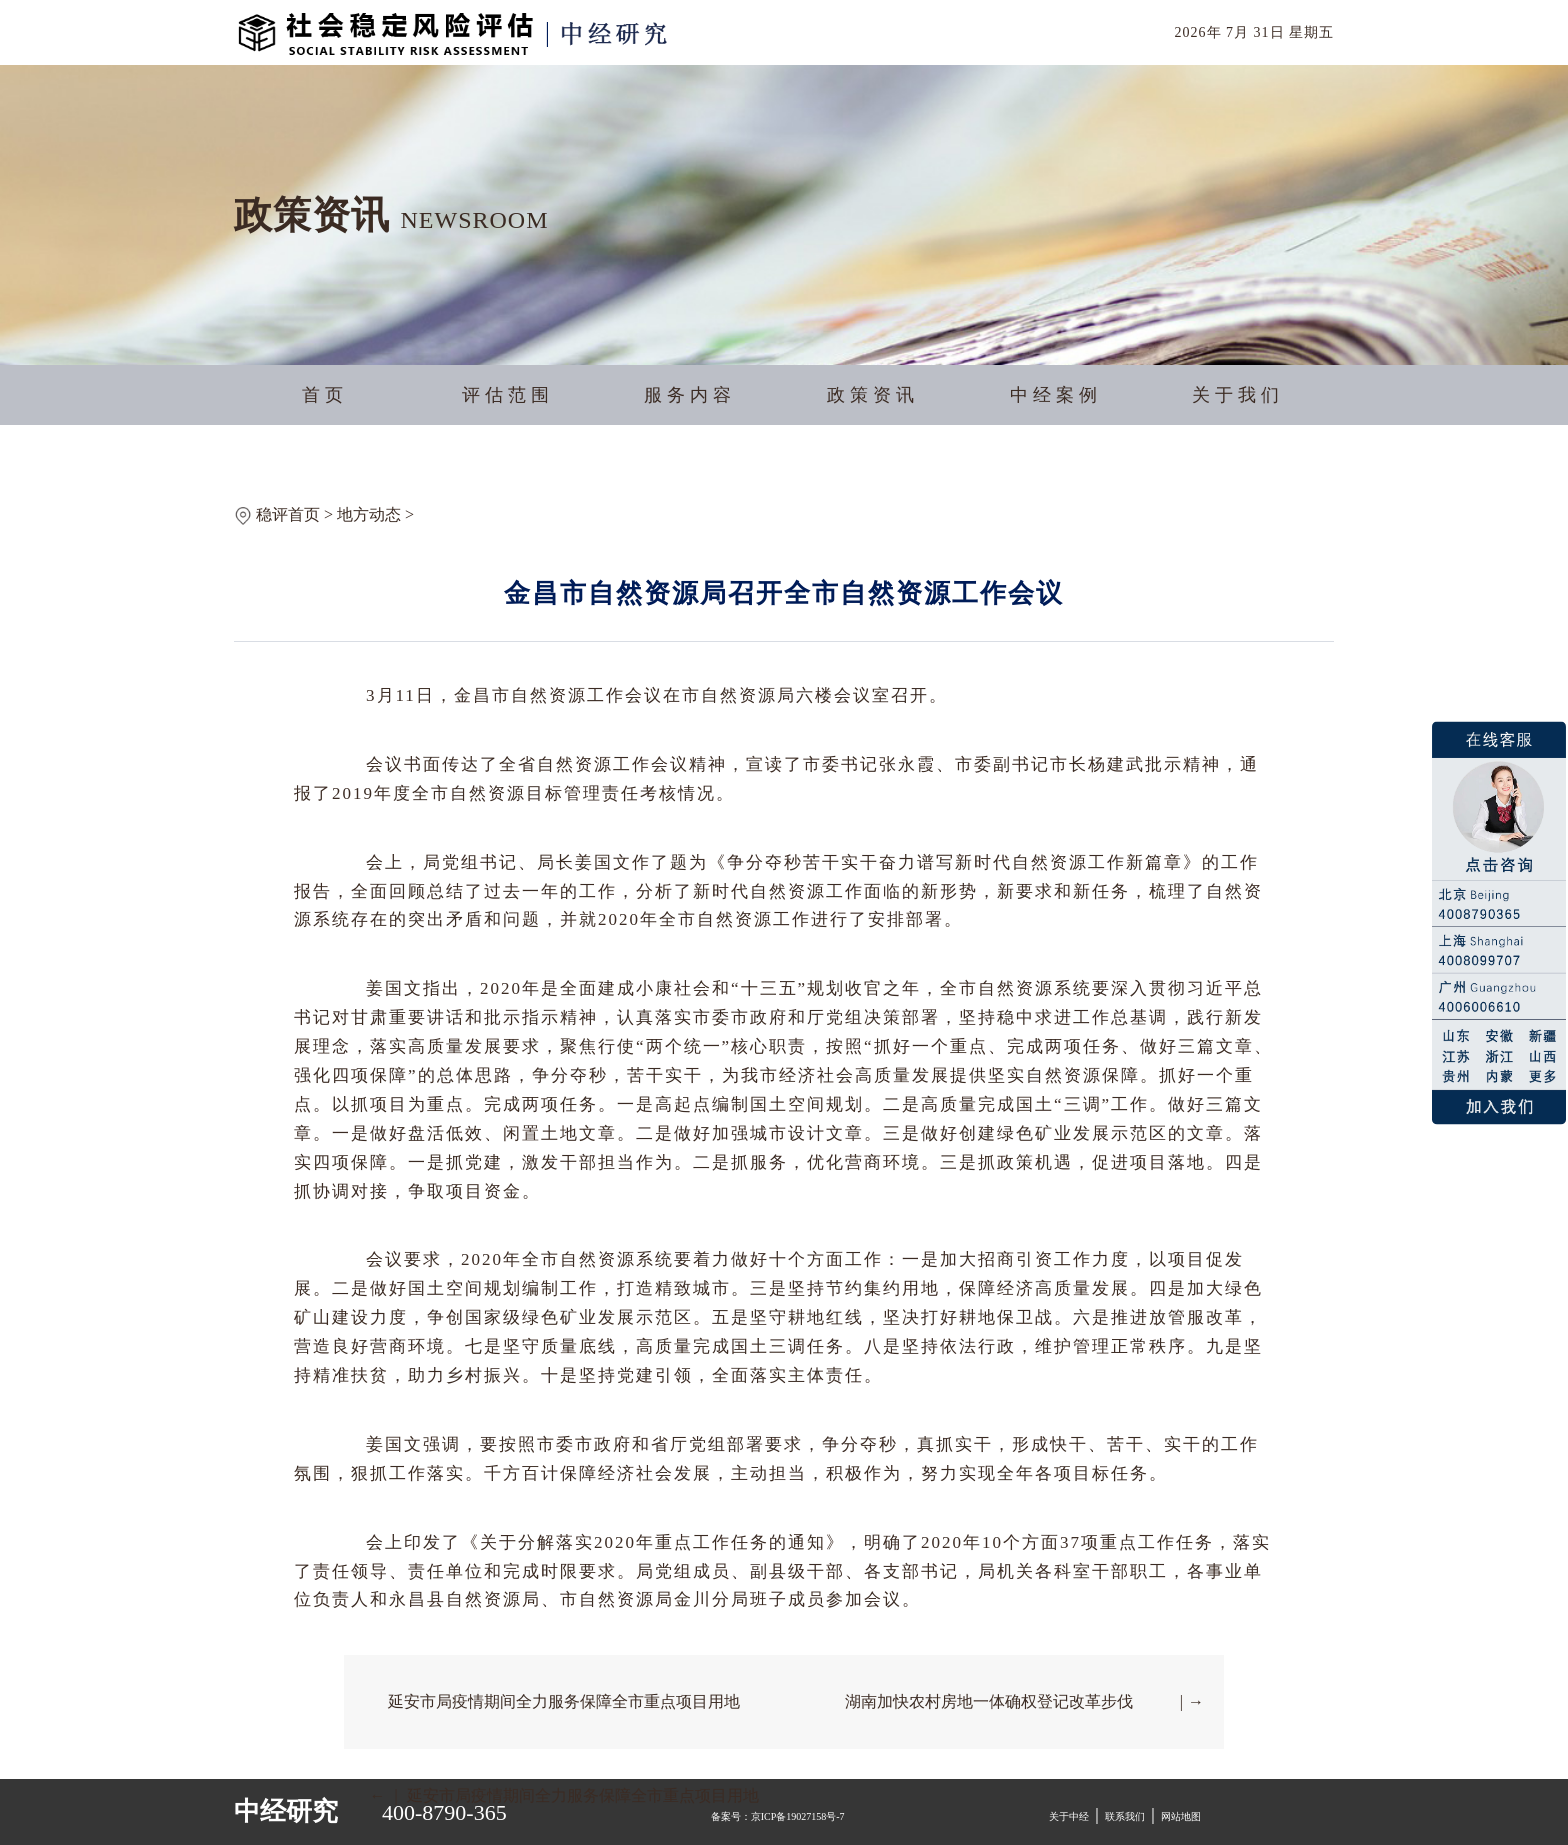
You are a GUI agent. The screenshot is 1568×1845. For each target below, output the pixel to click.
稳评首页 (288, 514)
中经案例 (1056, 395)
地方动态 (369, 514)
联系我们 (1125, 1816)
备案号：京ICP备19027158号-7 (778, 1816)
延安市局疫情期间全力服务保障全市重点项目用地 (564, 1701)
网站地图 (1181, 1816)
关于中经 (1069, 1816)
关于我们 (1238, 395)
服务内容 (690, 395)
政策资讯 (873, 395)
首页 (325, 395)
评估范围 (508, 395)
